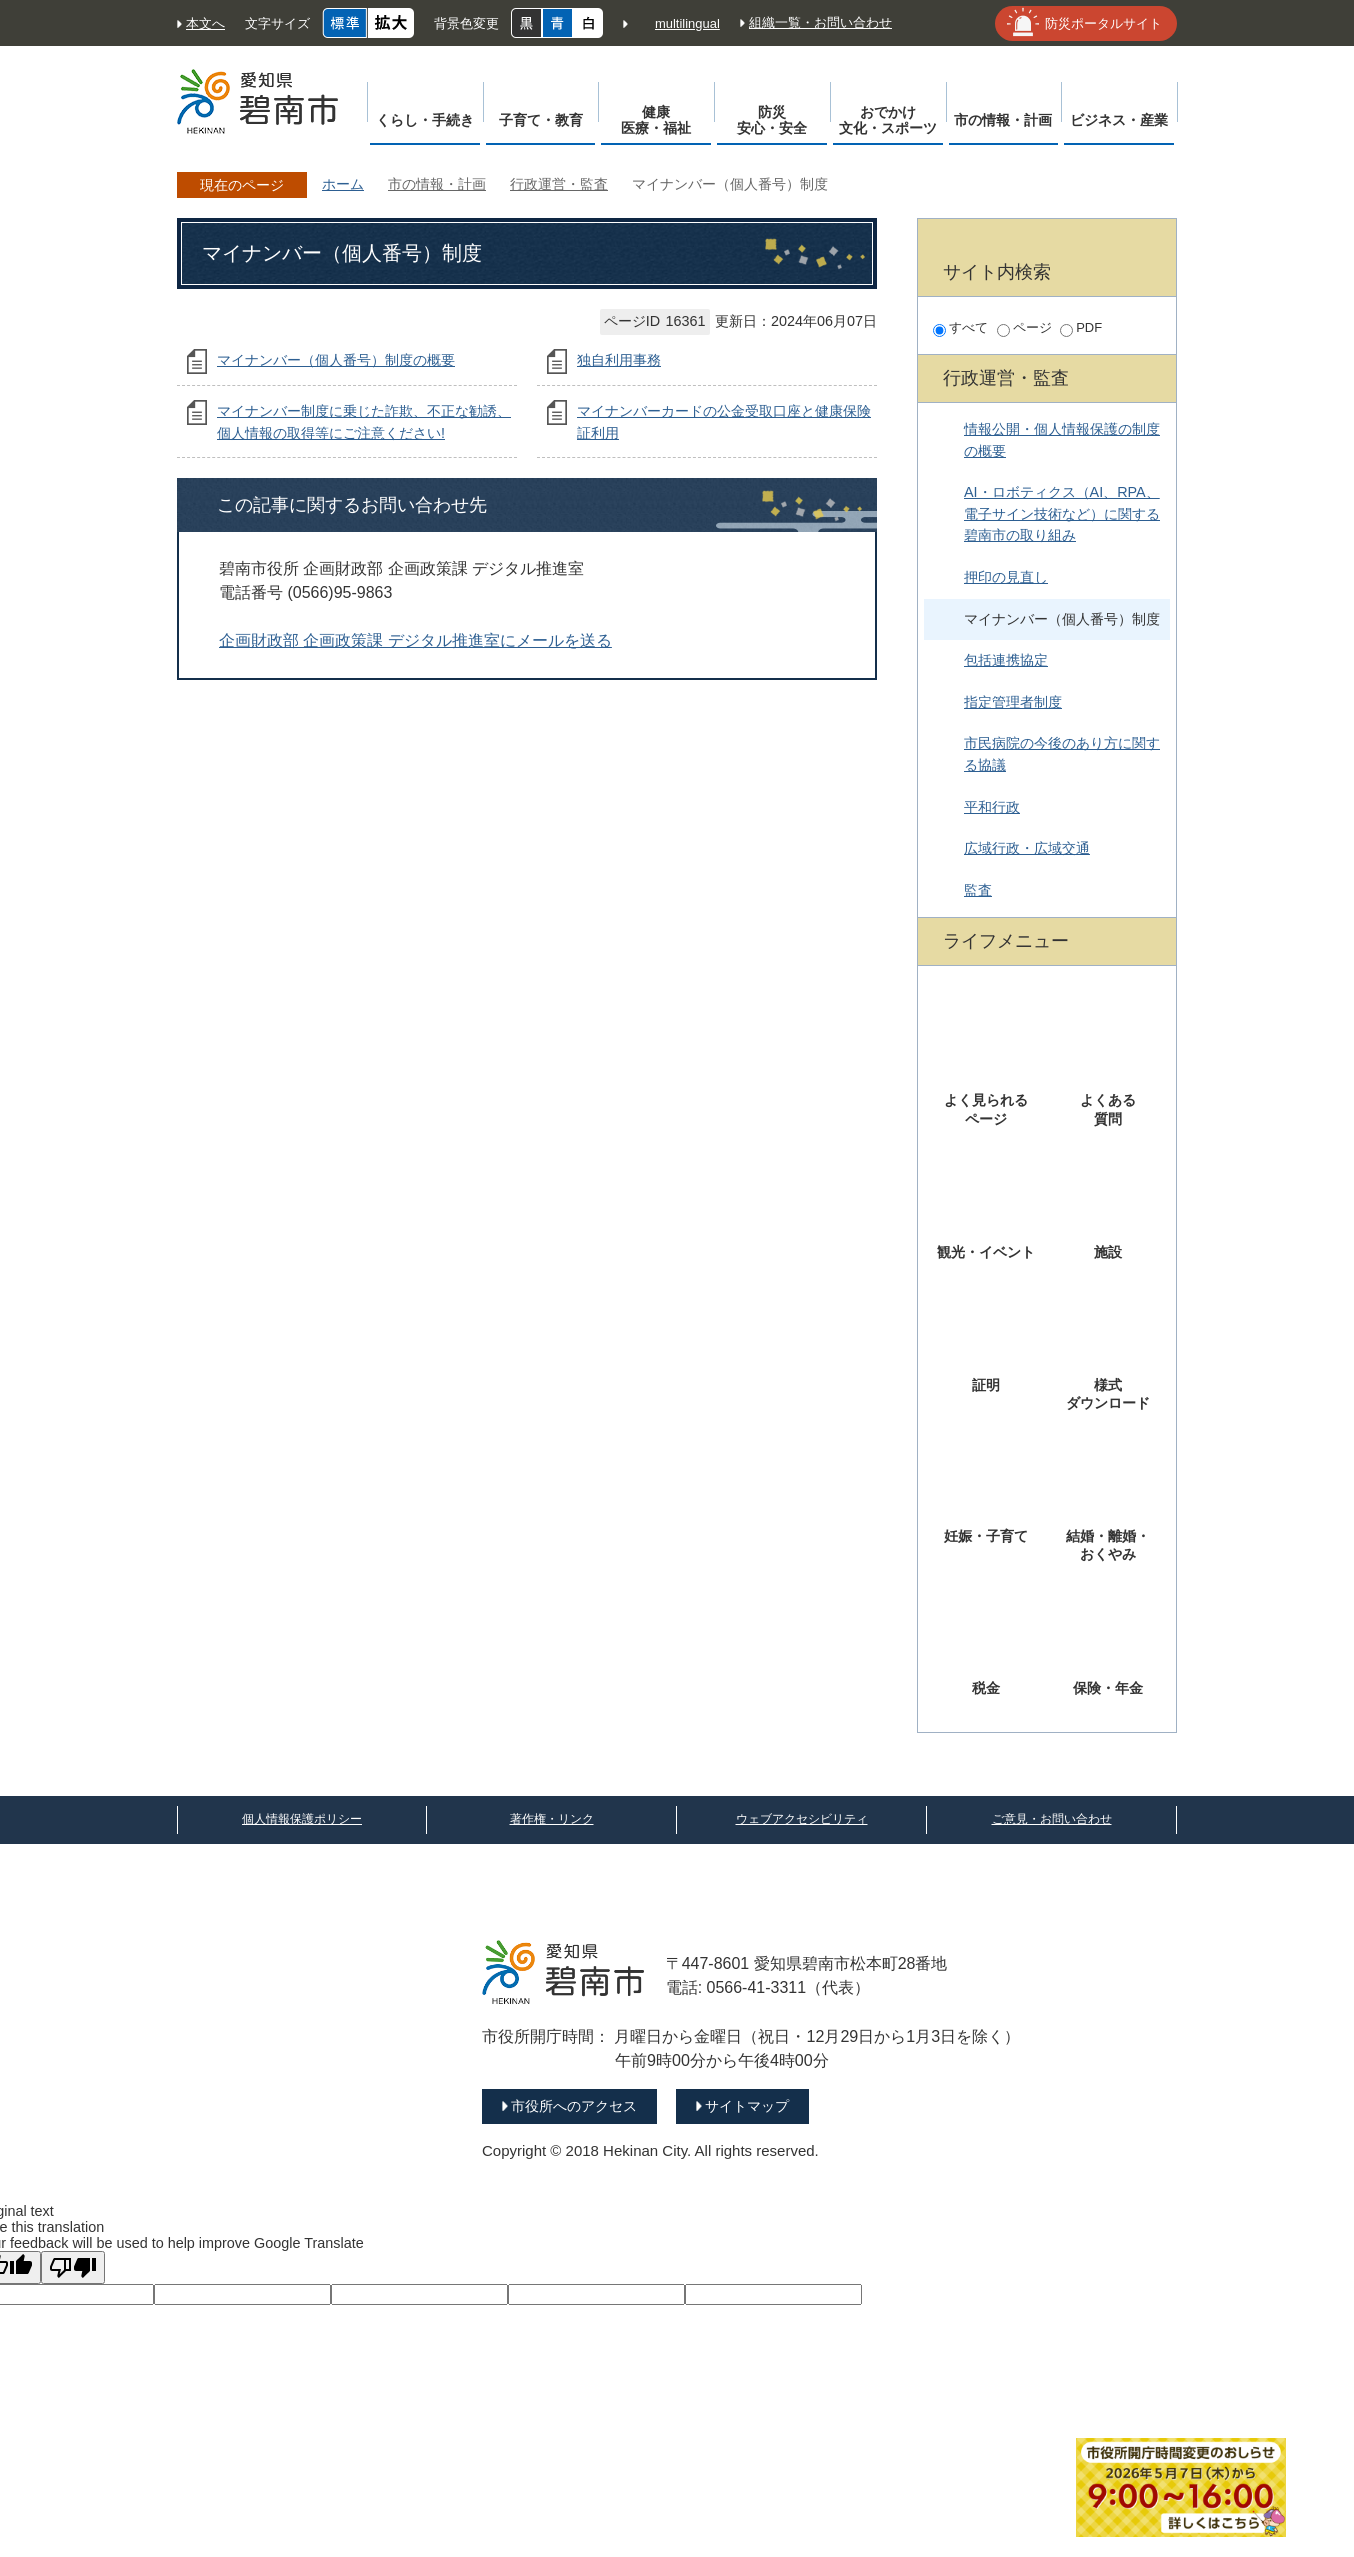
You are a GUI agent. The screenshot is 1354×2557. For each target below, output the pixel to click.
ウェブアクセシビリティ (802, 1819)
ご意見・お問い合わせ (1052, 1819)
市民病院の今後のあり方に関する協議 (1062, 754)
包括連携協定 (1006, 660)
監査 (978, 890)
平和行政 (992, 807)
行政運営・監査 (559, 184)
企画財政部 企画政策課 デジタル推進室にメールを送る (415, 640)
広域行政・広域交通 (1027, 848)
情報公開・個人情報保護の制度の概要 (1062, 440)
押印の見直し (1006, 577)
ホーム (343, 184)
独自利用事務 (619, 360)
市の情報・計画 (437, 184)
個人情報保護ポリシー (302, 1819)
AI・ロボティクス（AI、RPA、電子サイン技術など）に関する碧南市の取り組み (1062, 513)
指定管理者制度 (1013, 702)
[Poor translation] (73, 2267)
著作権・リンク (552, 1819)
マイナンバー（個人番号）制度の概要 (336, 360)
